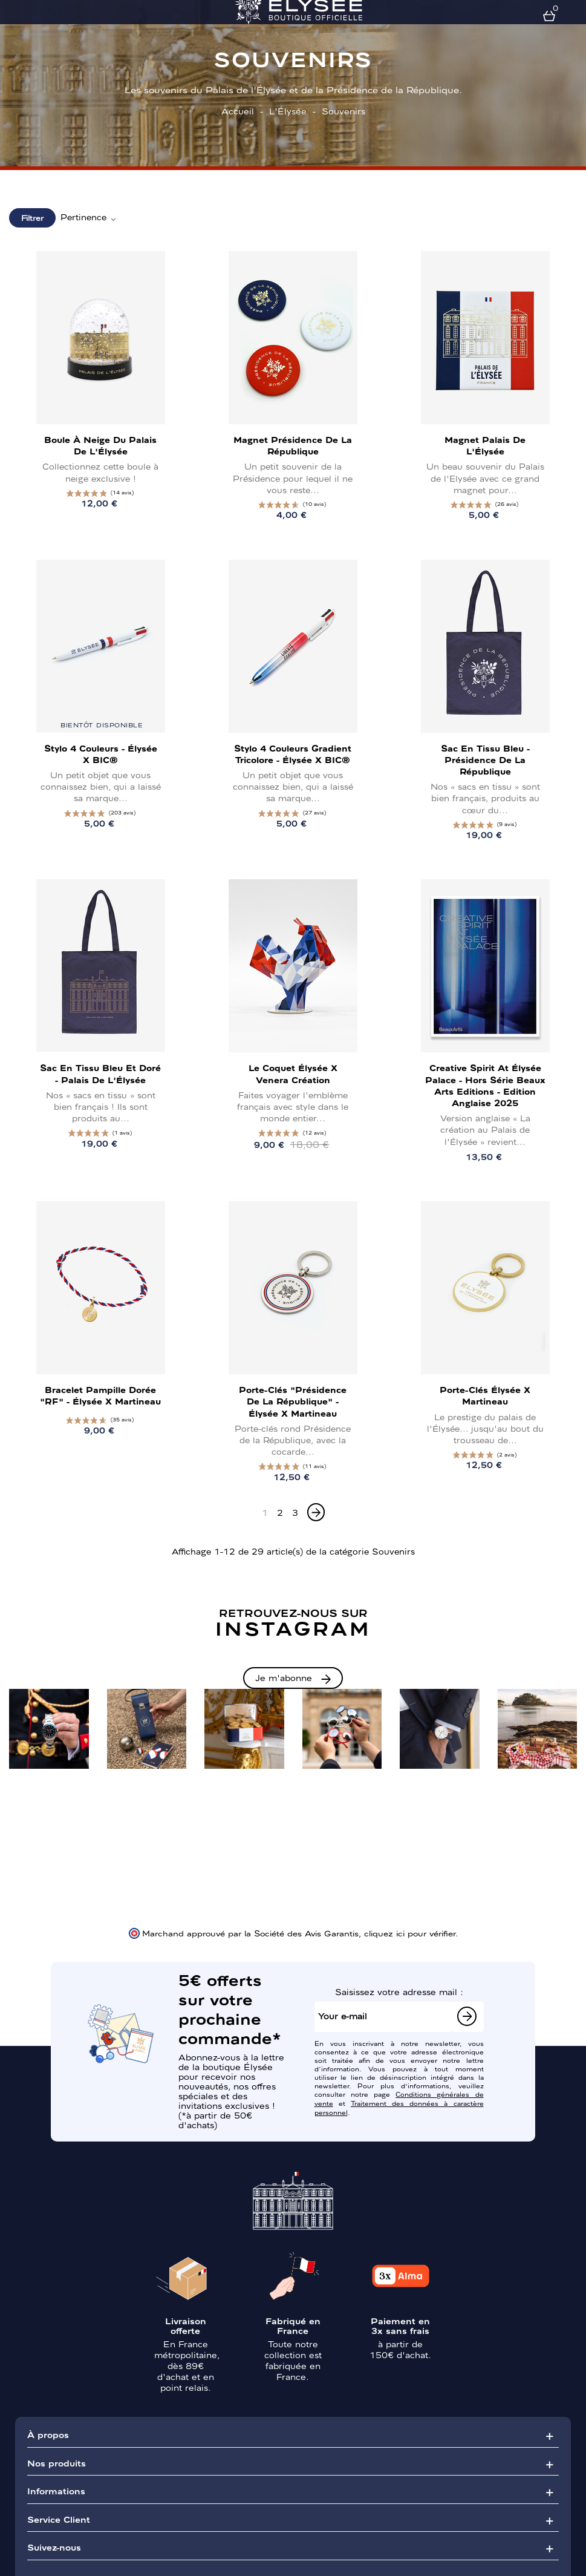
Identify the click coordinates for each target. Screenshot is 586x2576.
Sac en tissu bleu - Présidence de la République (485, 759)
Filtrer (32, 217)
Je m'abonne (283, 1677)
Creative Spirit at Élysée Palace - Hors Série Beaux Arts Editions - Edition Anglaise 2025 (485, 1085)
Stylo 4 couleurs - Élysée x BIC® (100, 753)
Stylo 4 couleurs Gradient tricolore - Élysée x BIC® (292, 753)
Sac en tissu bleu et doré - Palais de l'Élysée (100, 1073)
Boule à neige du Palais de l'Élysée (100, 445)
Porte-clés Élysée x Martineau (485, 1395)
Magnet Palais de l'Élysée (485, 445)
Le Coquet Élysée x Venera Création (293, 1073)
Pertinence (88, 217)
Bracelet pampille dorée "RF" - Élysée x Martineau (100, 1395)
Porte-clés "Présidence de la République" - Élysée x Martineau (293, 1401)
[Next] (316, 1512)
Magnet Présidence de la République (292, 445)
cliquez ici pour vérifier (409, 1932)
